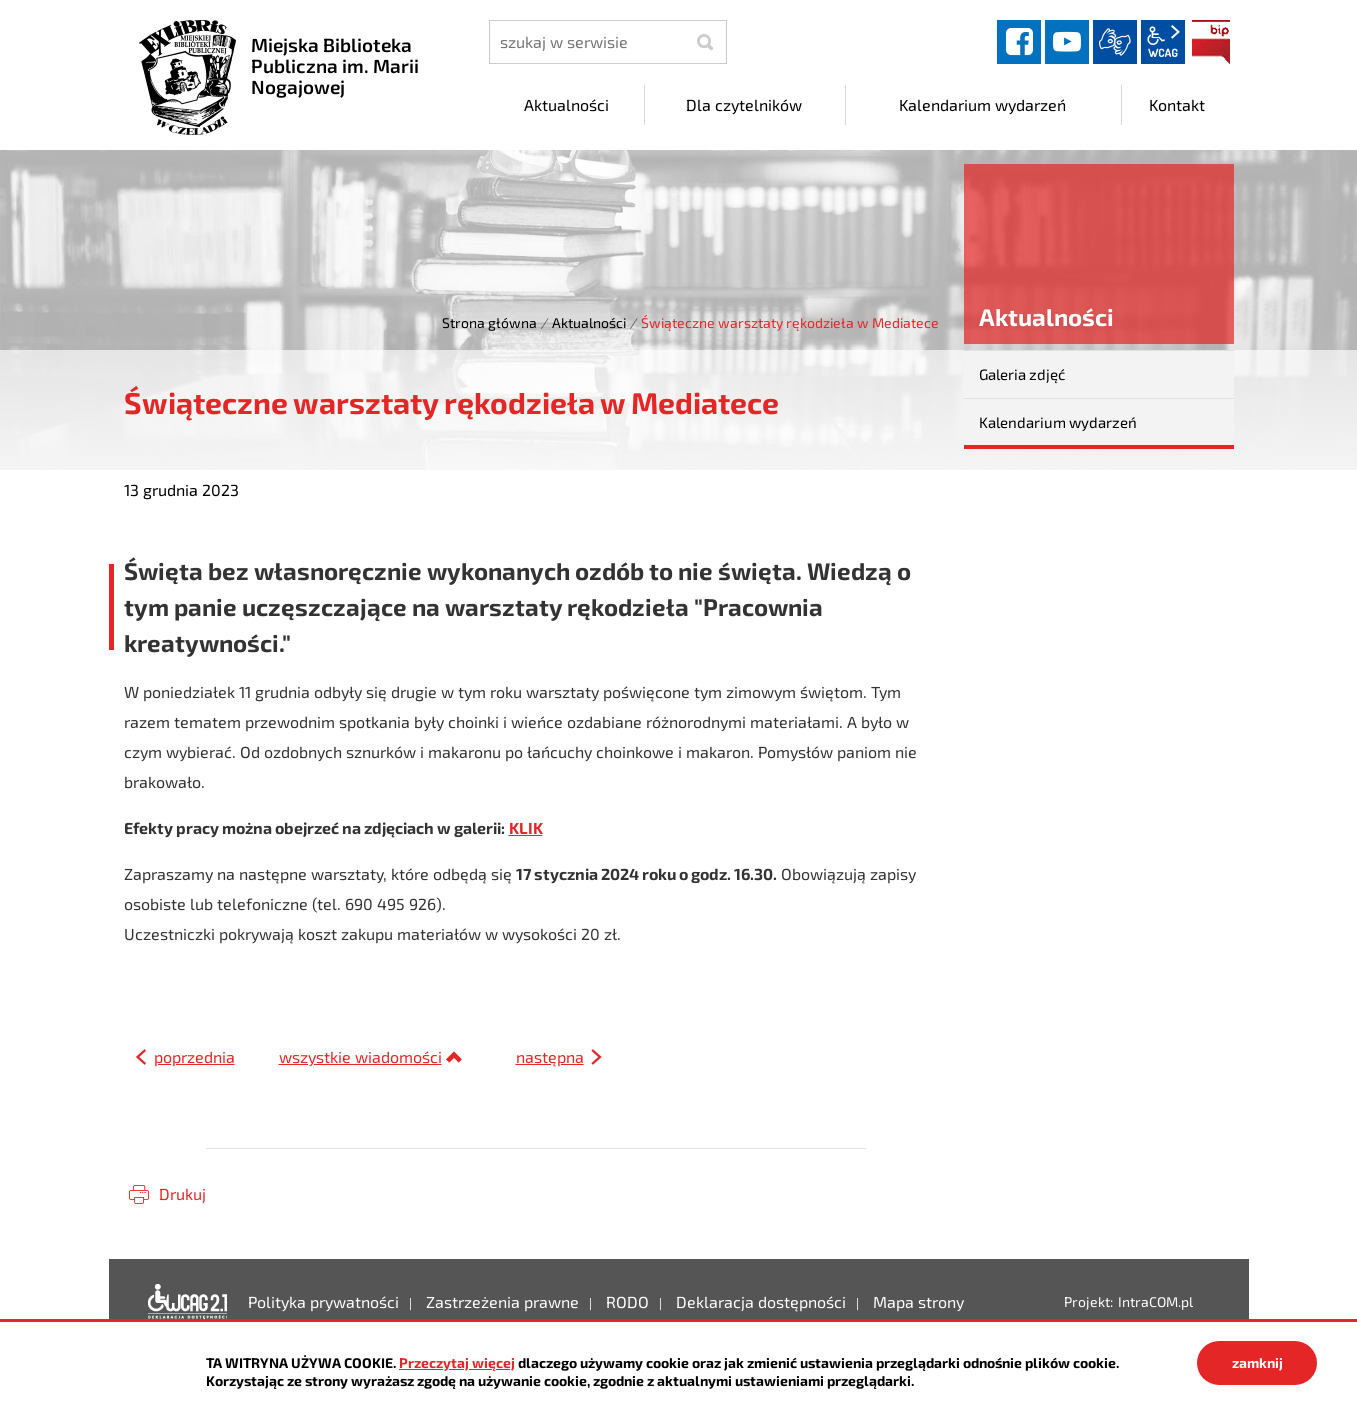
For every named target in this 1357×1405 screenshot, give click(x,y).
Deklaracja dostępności (188, 1302)
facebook (1019, 42)
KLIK (526, 827)
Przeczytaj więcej (457, 1362)
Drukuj (182, 1193)
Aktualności (589, 322)
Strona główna (489, 322)
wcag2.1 (1163, 42)
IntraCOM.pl (1155, 1301)
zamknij (1257, 1362)
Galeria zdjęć (1022, 374)
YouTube (1067, 42)
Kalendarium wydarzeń (1058, 422)
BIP (1211, 42)
